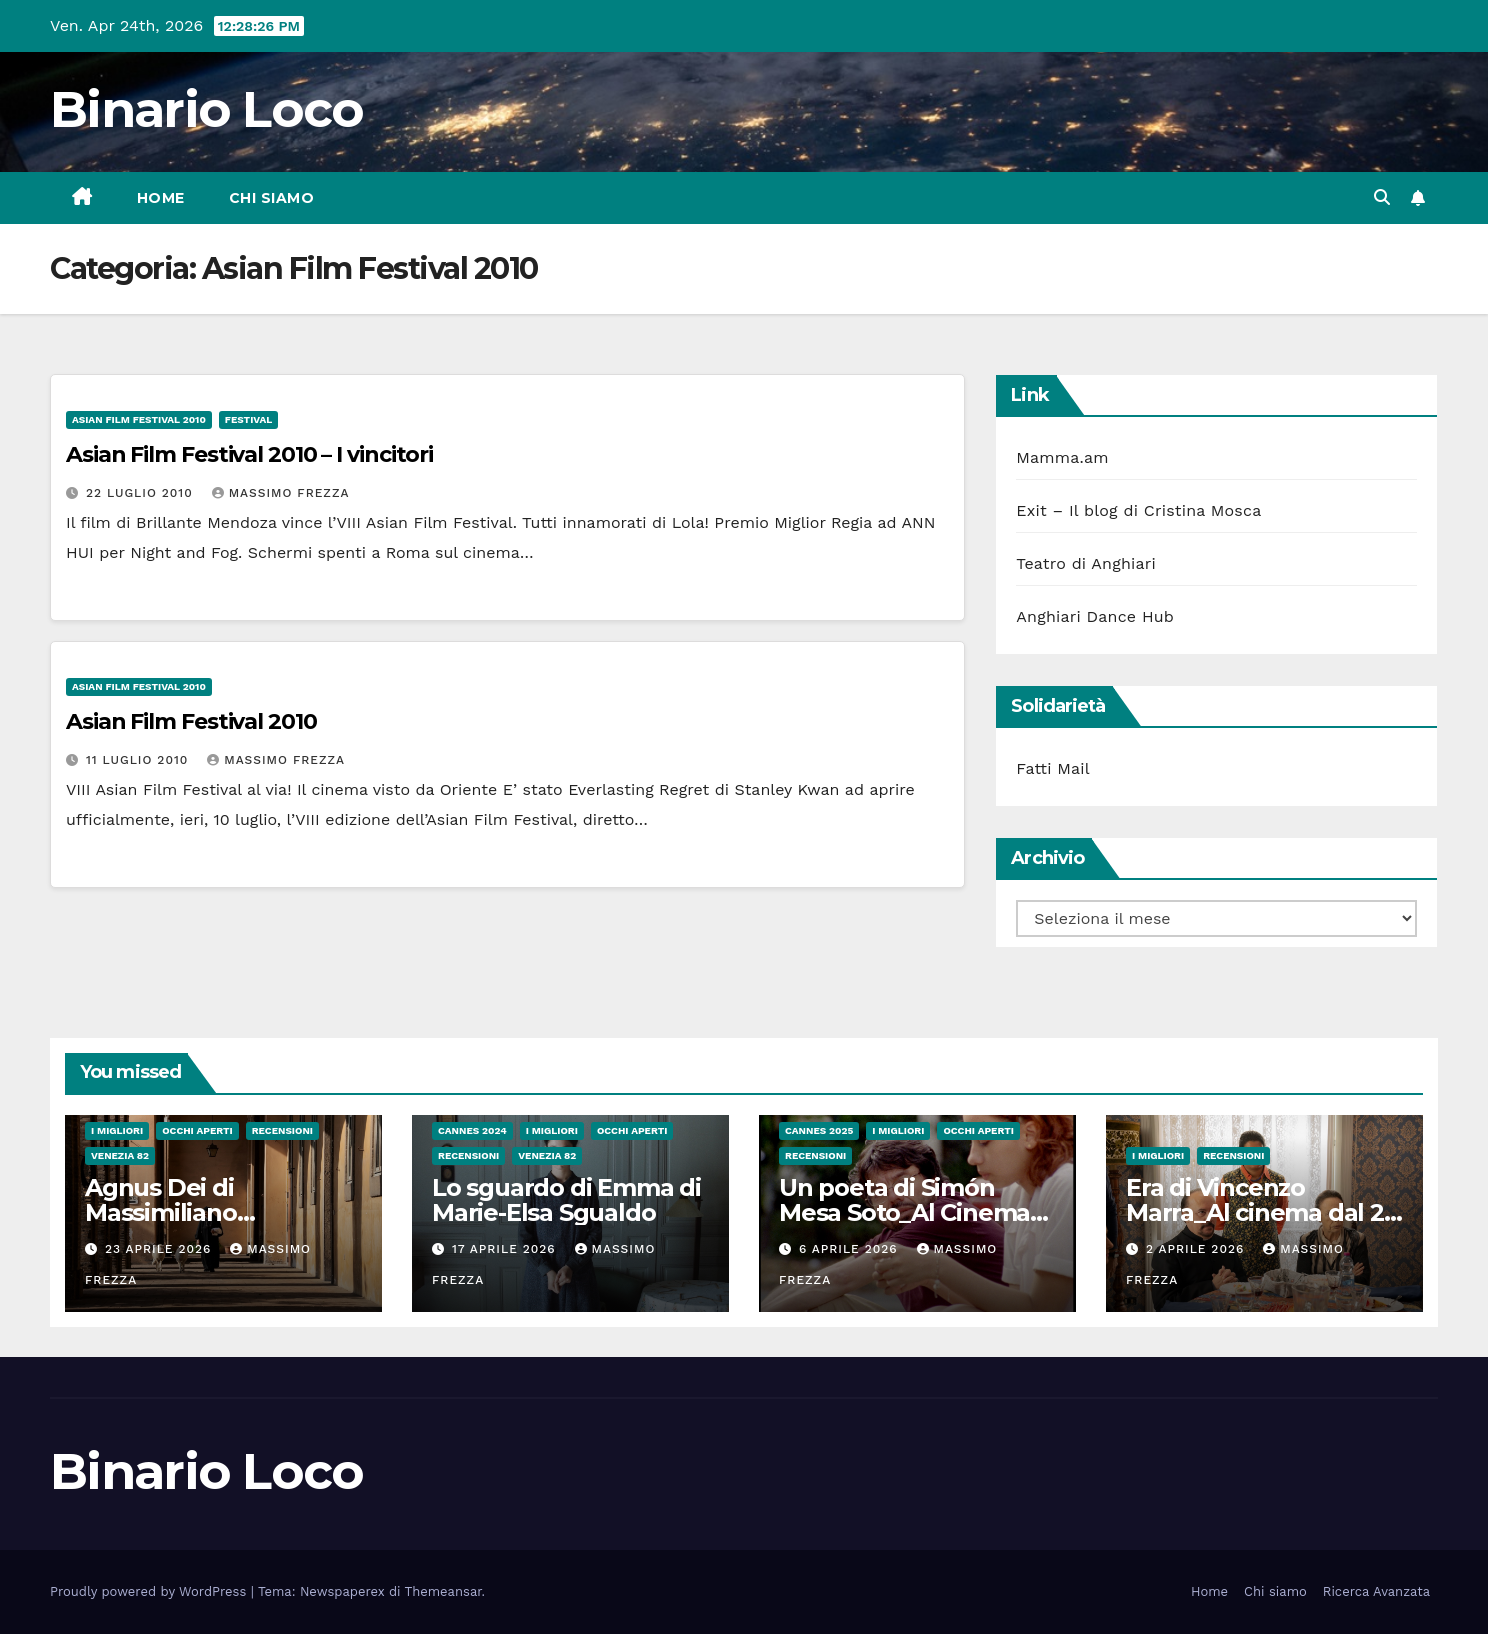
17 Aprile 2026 (506, 1249)
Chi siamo (272, 198)
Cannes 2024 (472, 1130)
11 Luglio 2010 (139, 760)
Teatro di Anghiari (1086, 563)
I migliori (117, 1130)
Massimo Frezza (281, 493)
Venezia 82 (120, 1155)
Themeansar (443, 1591)
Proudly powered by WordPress (150, 1591)
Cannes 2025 (819, 1130)
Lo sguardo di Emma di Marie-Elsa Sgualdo (566, 1200)
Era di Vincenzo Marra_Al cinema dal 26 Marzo (1262, 1212)
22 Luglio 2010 (142, 493)
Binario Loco (207, 109)
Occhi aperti (197, 1130)
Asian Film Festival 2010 (139, 419)
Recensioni (282, 1130)
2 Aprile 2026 (1197, 1249)
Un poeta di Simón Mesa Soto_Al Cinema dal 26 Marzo (904, 1212)
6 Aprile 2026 (851, 1249)
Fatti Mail (1053, 768)
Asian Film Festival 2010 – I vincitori (249, 454)
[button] (1382, 197)
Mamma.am (1062, 457)
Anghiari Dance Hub (1095, 616)
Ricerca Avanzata (1376, 1591)
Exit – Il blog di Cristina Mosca (1138, 510)
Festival (248, 419)
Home (161, 198)
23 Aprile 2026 (160, 1249)
